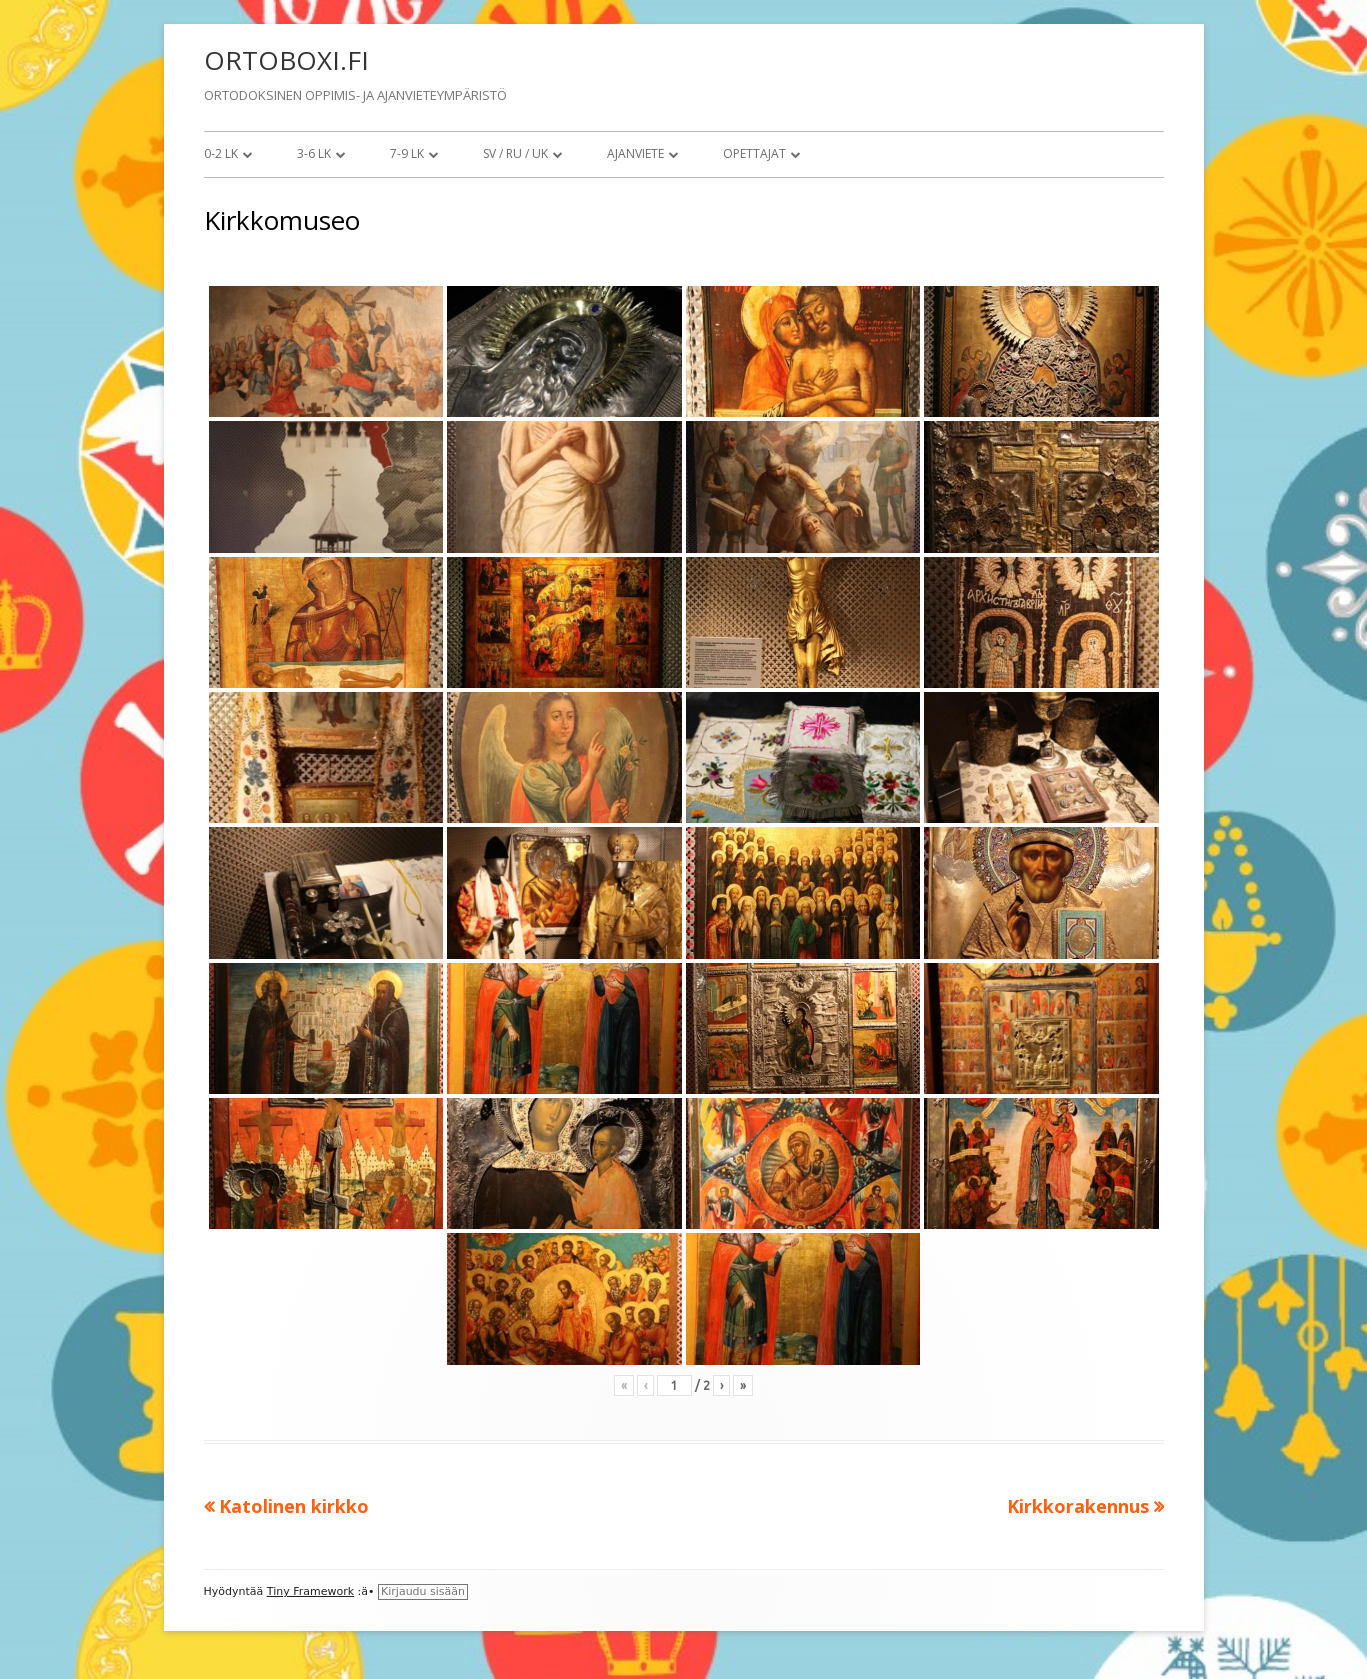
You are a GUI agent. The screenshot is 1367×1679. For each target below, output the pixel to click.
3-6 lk (314, 153)
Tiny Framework (310, 1591)
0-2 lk (221, 153)
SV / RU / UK (515, 153)
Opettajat (754, 153)
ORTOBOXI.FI (286, 60)
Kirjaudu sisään (423, 1591)
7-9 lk (407, 153)
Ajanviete (635, 153)
